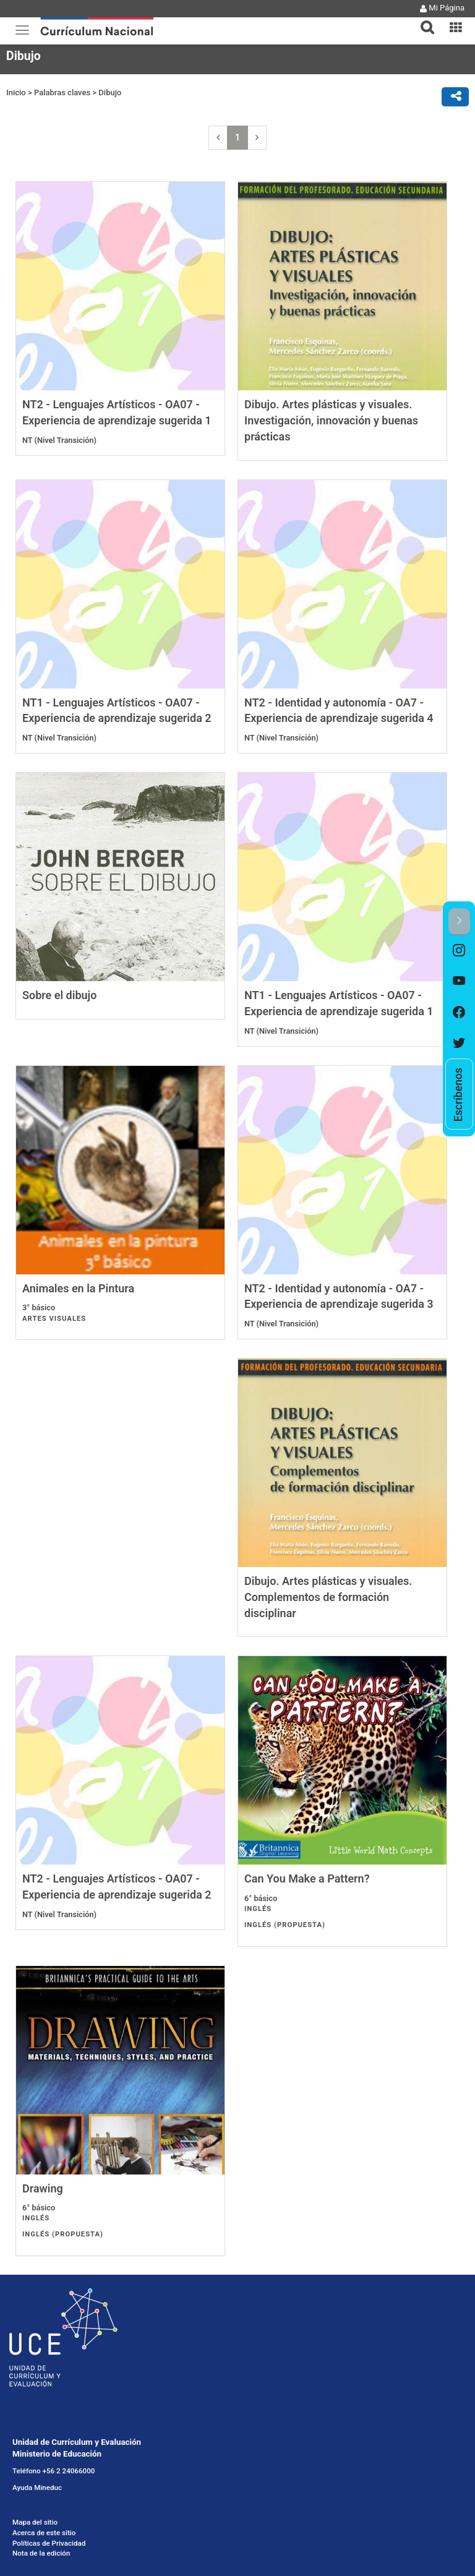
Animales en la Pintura (78, 1332)
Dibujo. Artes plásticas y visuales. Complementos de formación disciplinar (106, 1657)
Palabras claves (62, 92)
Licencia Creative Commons (57, 2384)
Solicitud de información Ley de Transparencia (86, 2367)
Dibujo (109, 92)
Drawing (264, 1951)
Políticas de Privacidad (48, 2305)
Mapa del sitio (35, 2285)
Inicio (16, 92)
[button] (422, 20)
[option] (459, 950)
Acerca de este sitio (43, 2295)
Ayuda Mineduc (37, 2250)
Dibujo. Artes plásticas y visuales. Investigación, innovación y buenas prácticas (331, 420)
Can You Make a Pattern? (85, 1951)
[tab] (422, 20)
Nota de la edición (41, 2316)
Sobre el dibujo (59, 1022)
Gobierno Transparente (49, 2351)
